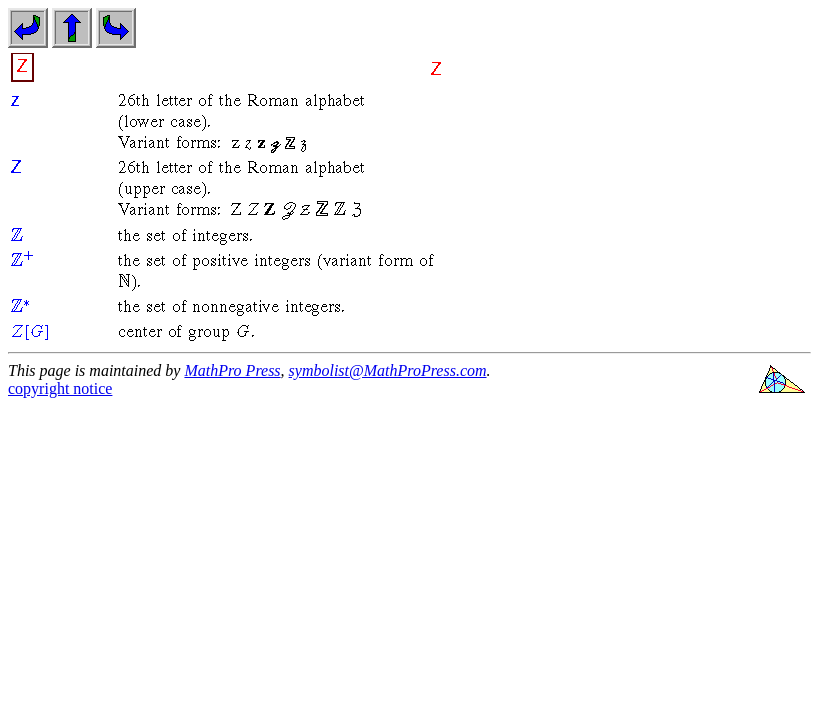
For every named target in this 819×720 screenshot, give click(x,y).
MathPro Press (232, 370)
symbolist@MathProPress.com (388, 370)
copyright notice (60, 388)
